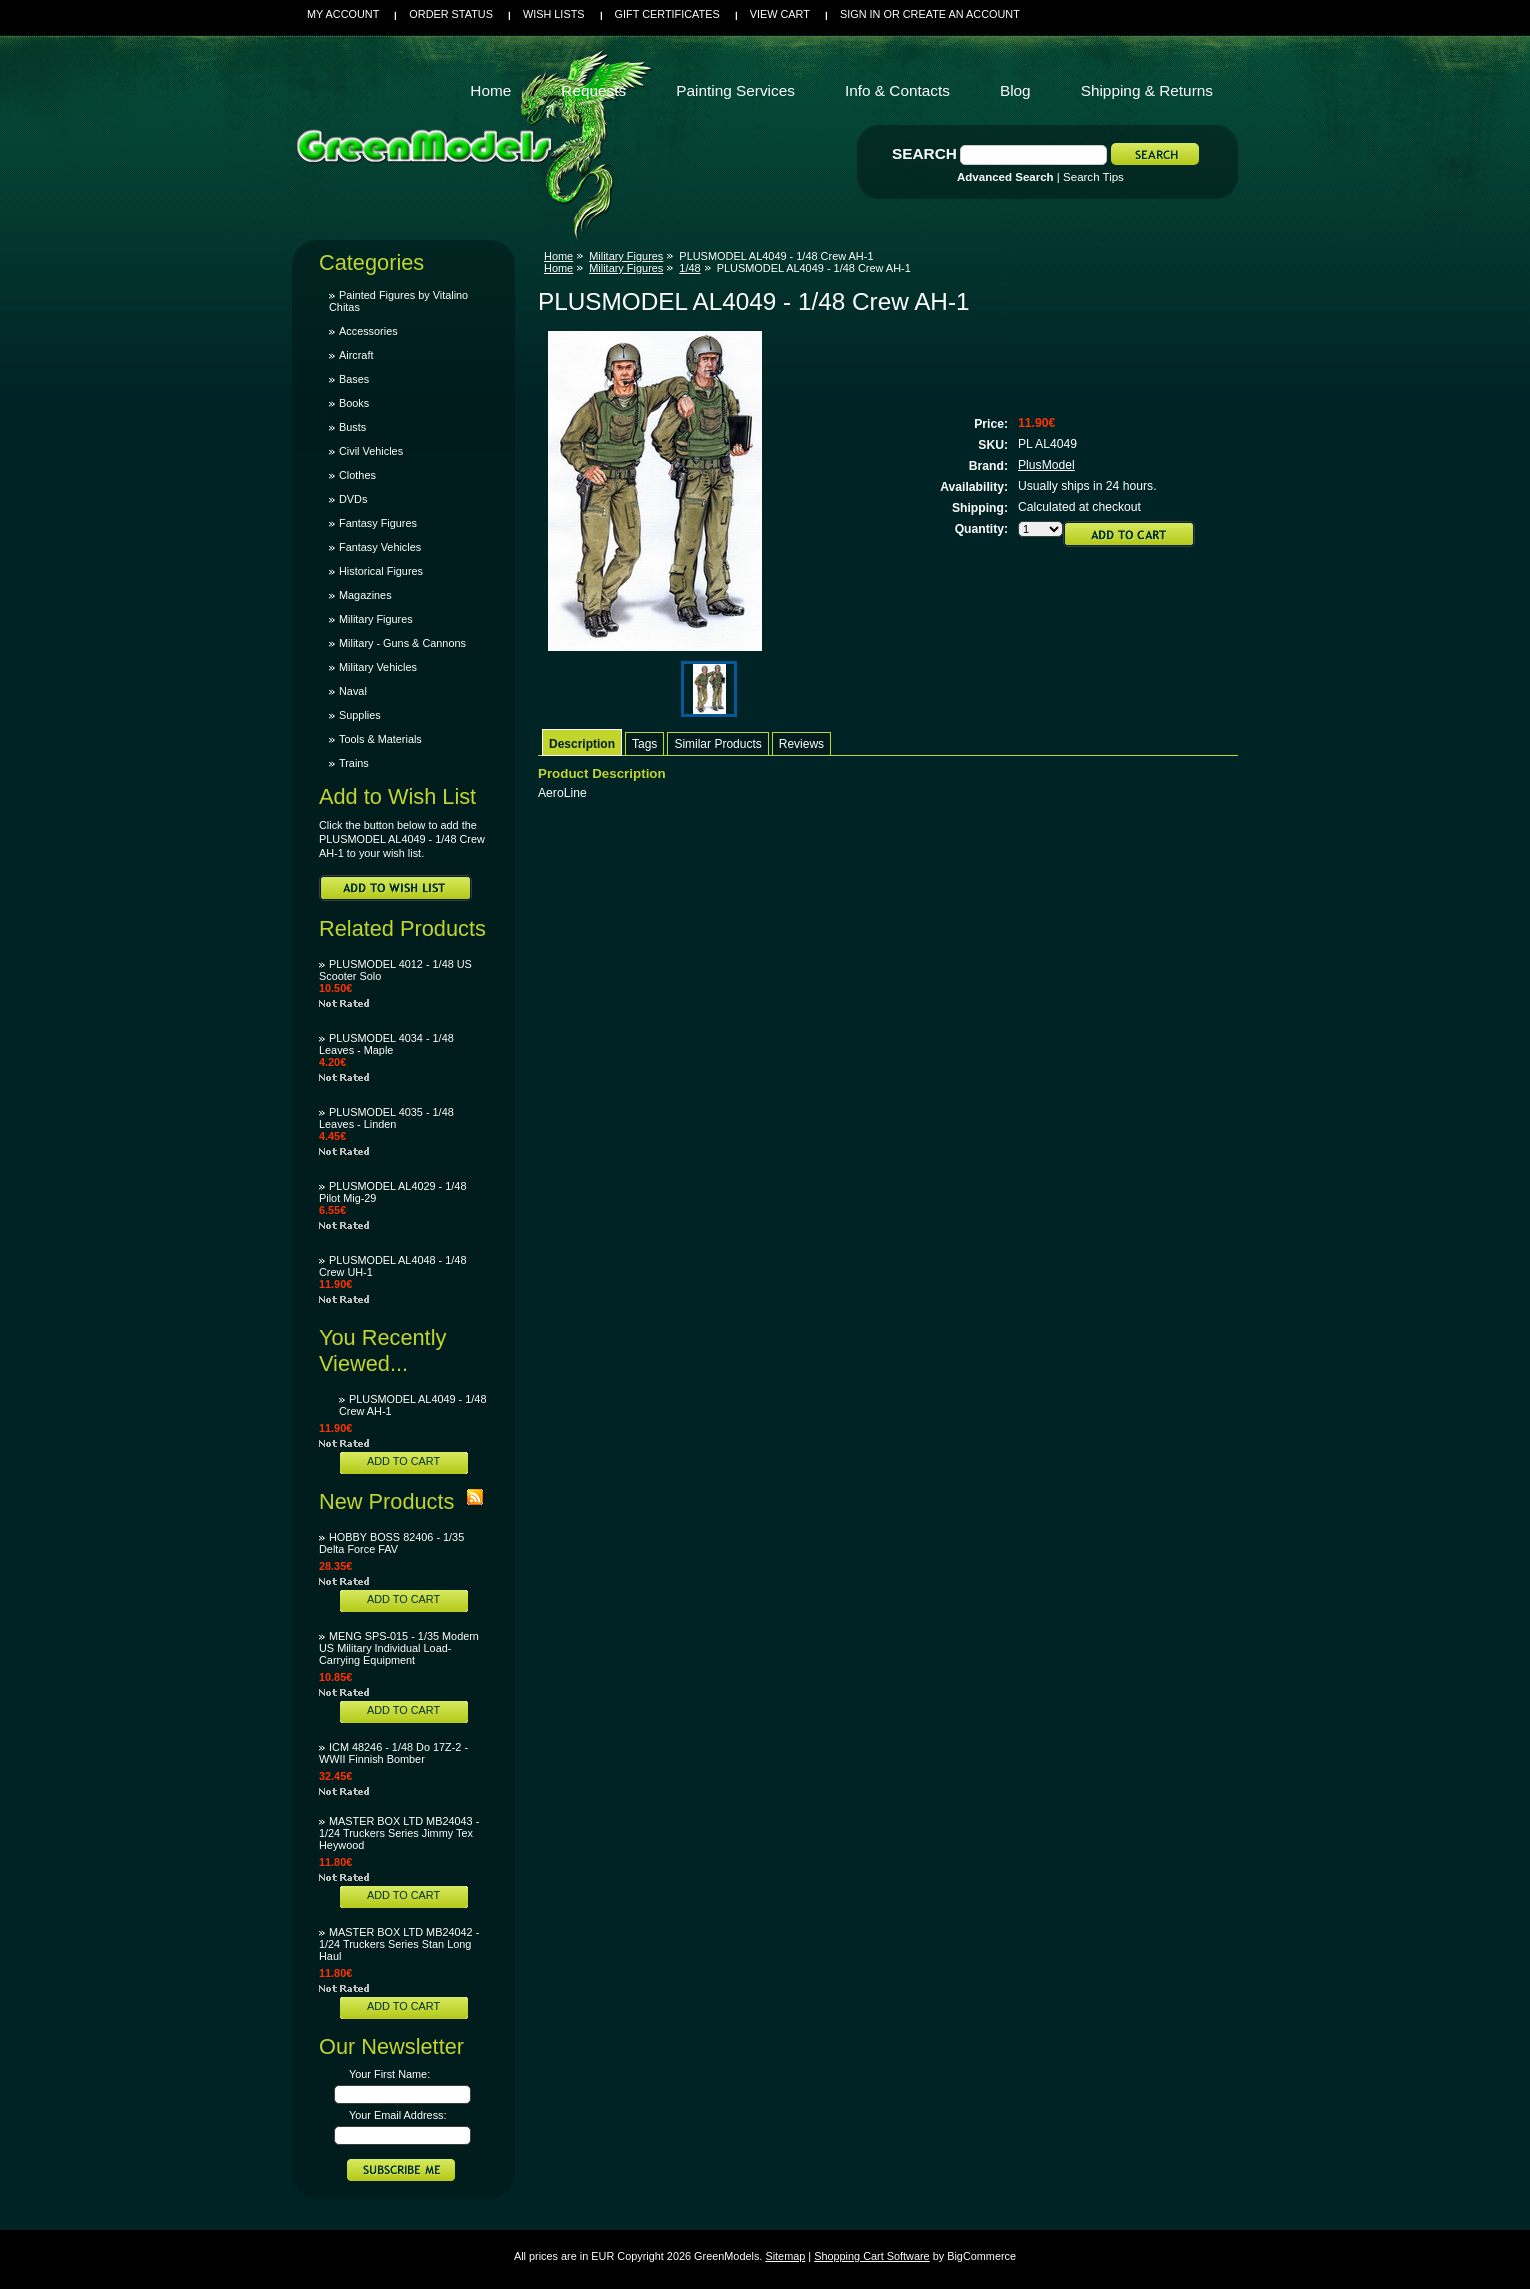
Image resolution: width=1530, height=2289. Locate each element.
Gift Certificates (667, 14)
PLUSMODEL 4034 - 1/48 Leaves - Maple (386, 1044)
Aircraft (356, 355)
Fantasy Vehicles (380, 547)
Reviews (801, 744)
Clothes (357, 475)
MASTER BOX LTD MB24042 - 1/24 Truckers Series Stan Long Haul (399, 1944)
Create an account (961, 14)
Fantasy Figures (378, 523)
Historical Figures (381, 571)
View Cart (780, 14)
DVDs (353, 499)
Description (582, 744)
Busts (352, 427)
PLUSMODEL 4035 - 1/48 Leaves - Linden (386, 1118)
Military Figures (376, 619)
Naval (353, 691)
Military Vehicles (378, 667)
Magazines (365, 595)
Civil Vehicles (371, 451)
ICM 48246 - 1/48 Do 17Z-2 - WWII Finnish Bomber (393, 1753)
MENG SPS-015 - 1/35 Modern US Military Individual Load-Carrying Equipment (399, 1648)
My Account (343, 14)
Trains (354, 763)
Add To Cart (403, 1461)
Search (924, 153)
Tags (644, 744)
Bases (354, 379)
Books (354, 403)
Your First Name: (389, 2074)
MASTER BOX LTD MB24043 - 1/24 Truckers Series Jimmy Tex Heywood (399, 1833)
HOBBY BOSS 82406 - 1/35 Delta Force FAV (391, 1543)
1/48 (689, 268)
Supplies (360, 715)
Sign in (860, 14)
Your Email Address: (398, 2115)
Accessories (368, 331)
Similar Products (717, 744)
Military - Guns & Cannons (402, 643)
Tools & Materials (380, 739)
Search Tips (1093, 177)
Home (558, 256)
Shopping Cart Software (871, 2256)
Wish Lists (554, 14)
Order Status (451, 14)
